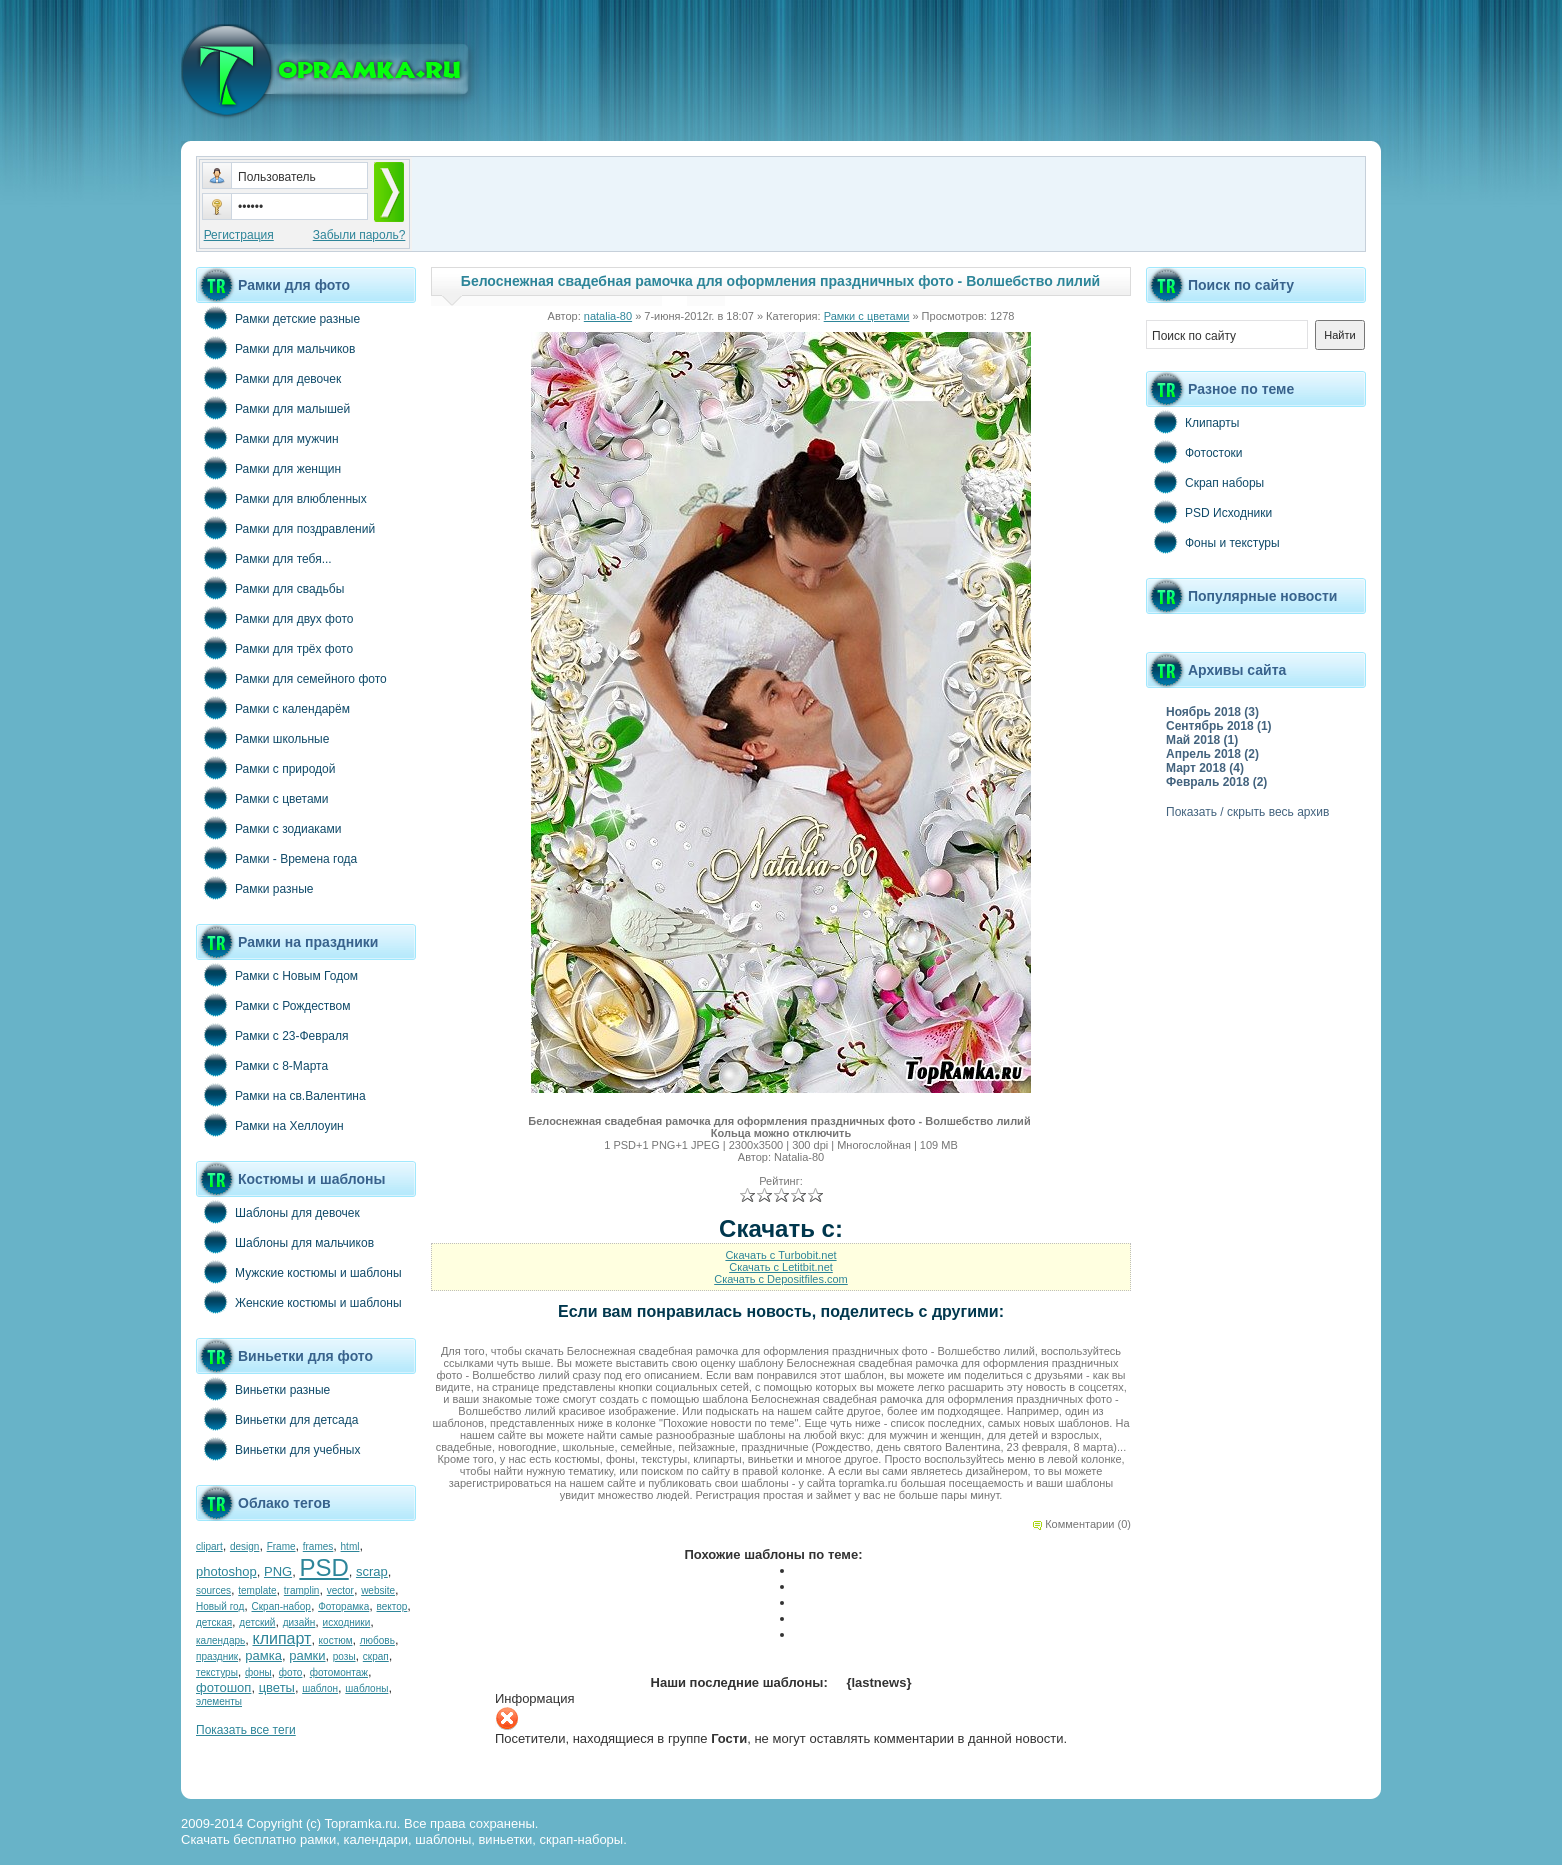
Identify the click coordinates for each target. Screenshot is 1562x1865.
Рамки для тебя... (264, 558)
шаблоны (366, 1688)
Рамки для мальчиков (275, 348)
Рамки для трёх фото (274, 648)
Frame (281, 1546)
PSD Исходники (1209, 512)
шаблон (320, 1688)
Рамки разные (254, 888)
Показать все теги (246, 1730)
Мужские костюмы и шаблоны (299, 1272)
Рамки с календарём (273, 708)
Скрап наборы (1205, 482)
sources (213, 1590)
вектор (392, 1606)
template (257, 1590)
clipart (209, 1546)
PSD (323, 1567)
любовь (377, 1640)
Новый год (220, 1606)
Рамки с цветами (262, 798)
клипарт (281, 1638)
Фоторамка (343, 1606)
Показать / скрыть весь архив (1247, 812)
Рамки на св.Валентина (281, 1095)
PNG (278, 1571)
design (244, 1546)
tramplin (302, 1590)
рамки (307, 1655)
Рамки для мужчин (267, 438)
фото (291, 1672)
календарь (220, 1640)
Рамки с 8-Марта (262, 1065)
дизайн (299, 1622)
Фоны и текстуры (1213, 542)
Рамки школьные (262, 738)
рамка (263, 1655)
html (350, 1546)
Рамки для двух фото (274, 618)
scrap (372, 1571)
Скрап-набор (281, 1606)
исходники (347, 1622)
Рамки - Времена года (276, 858)
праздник (217, 1656)
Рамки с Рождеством (273, 1005)
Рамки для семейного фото (291, 678)
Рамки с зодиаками (268, 828)
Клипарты (1192, 422)
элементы (219, 1701)
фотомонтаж (339, 1672)
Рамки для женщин (268, 468)
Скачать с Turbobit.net (780, 1255)
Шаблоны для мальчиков (285, 1242)
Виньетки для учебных (278, 1449)
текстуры (217, 1672)
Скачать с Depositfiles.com (781, 1279)
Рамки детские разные (278, 318)
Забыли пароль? (359, 235)
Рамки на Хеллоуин (270, 1125)
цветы (277, 1687)
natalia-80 (608, 316)
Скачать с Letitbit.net (781, 1267)
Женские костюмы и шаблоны (299, 1302)
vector (340, 1590)
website (378, 1590)
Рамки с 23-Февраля (272, 1035)
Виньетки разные (263, 1389)
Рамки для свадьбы (270, 588)
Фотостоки (1194, 452)
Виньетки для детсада (277, 1419)
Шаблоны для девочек (278, 1212)
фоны (258, 1672)
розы (344, 1656)
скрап (376, 1656)
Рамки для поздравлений (285, 528)
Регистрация (239, 235)
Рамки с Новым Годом (277, 975)
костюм (336, 1640)
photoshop (226, 1571)
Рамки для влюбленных (281, 498)
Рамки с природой (266, 768)
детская (214, 1622)
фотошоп (223, 1687)
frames (318, 1546)
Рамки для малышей (273, 408)
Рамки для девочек (268, 378)
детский (257, 1622)
